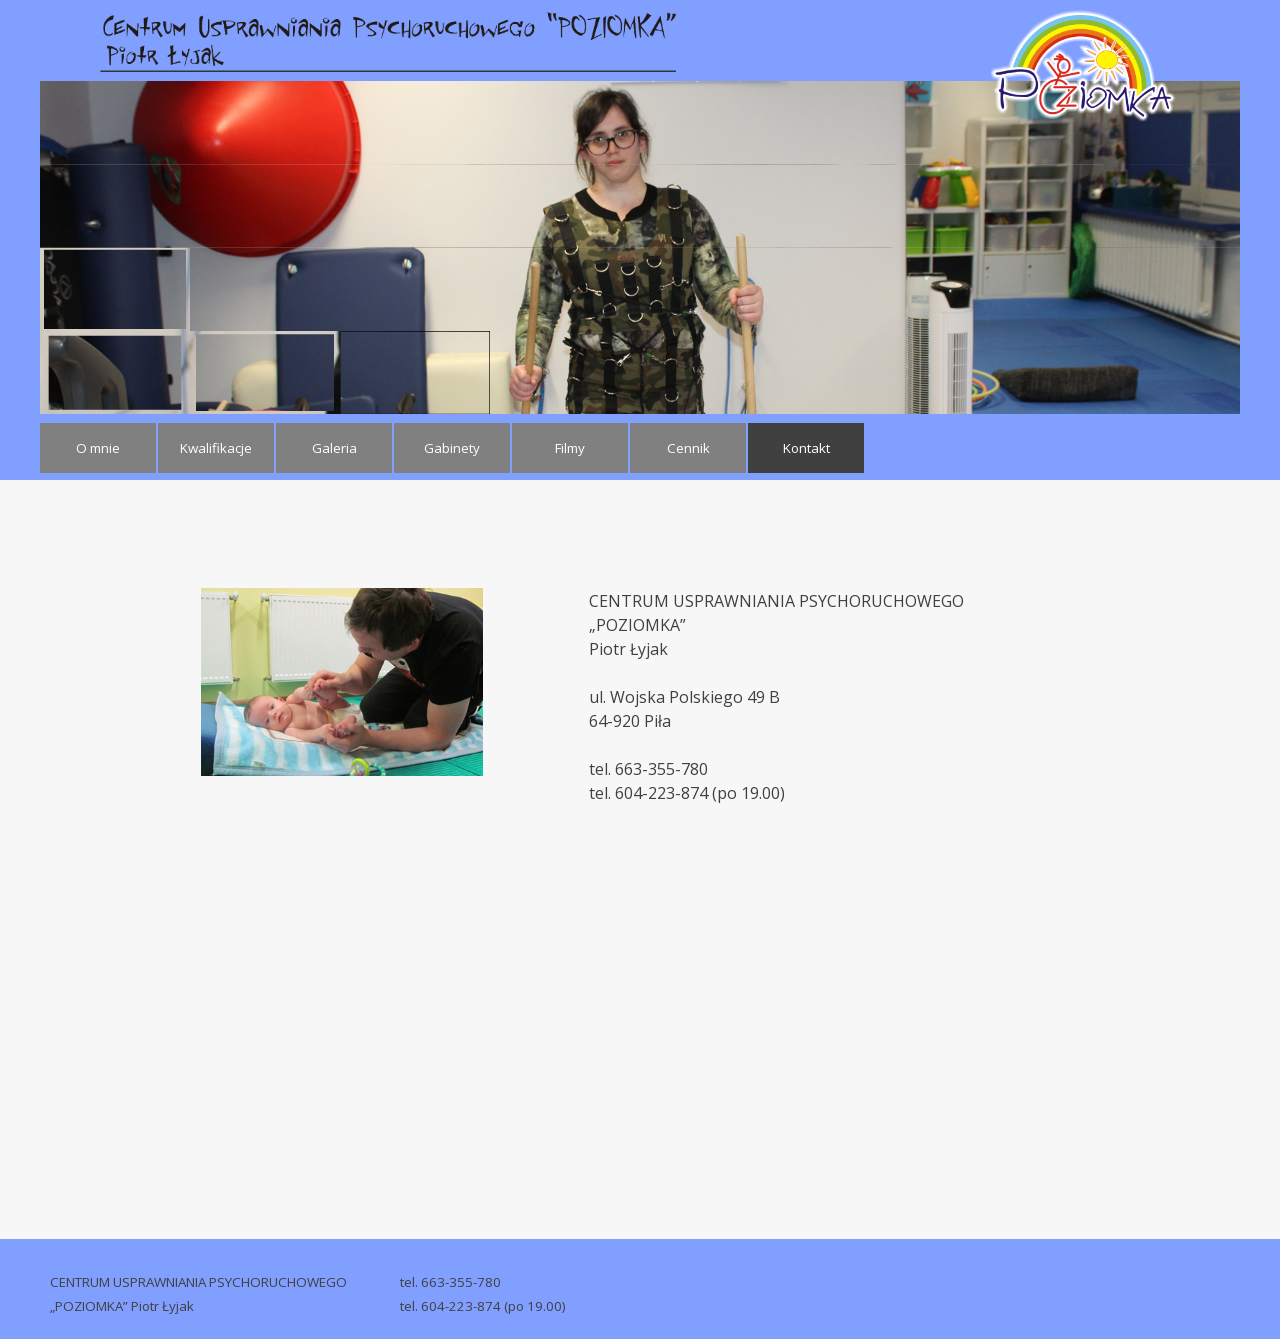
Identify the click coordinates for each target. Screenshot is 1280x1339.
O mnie (98, 448)
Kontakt (806, 448)
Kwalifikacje (216, 448)
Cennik (688, 448)
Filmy (570, 448)
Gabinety (452, 448)
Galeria (334, 448)
